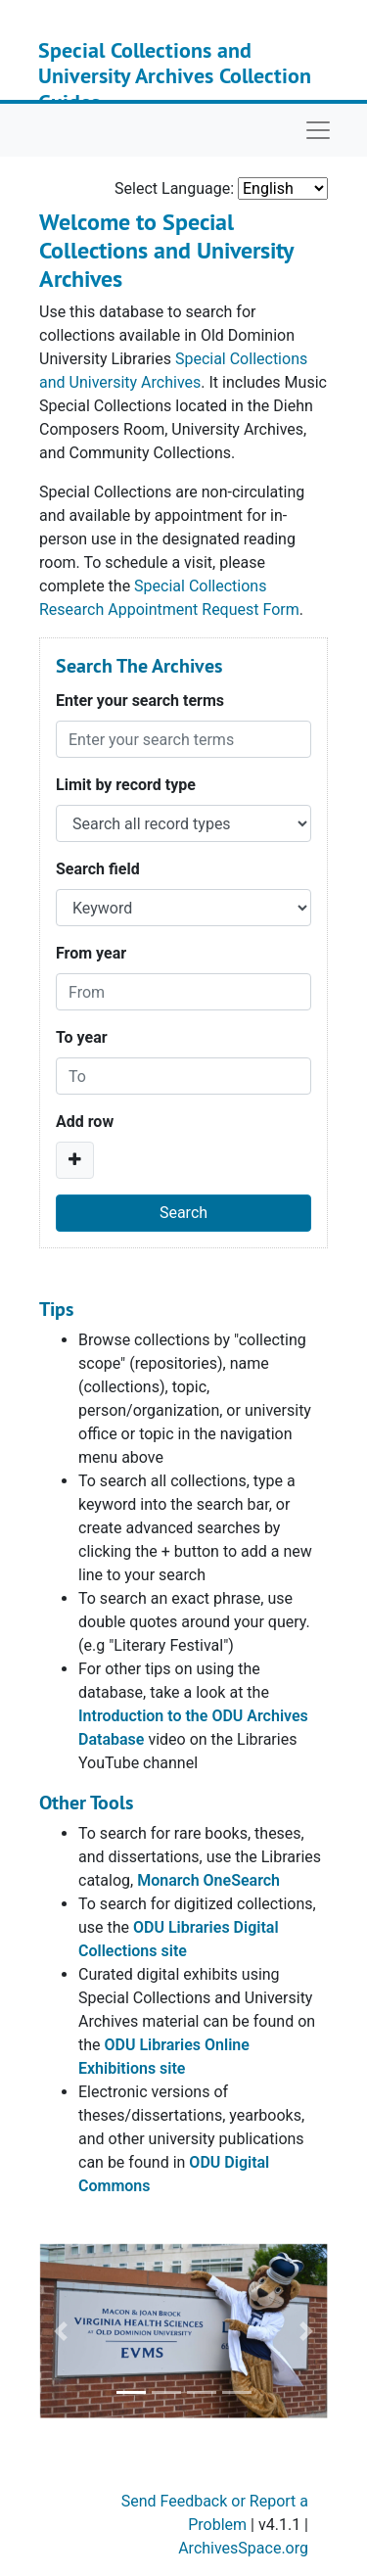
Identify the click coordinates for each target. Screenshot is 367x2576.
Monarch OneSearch (208, 1880)
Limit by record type (126, 784)
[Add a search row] (75, 1160)
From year (91, 953)
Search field (98, 869)
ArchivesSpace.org (243, 2548)
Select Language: (174, 188)
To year (82, 1037)
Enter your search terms (140, 700)
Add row (85, 1121)
